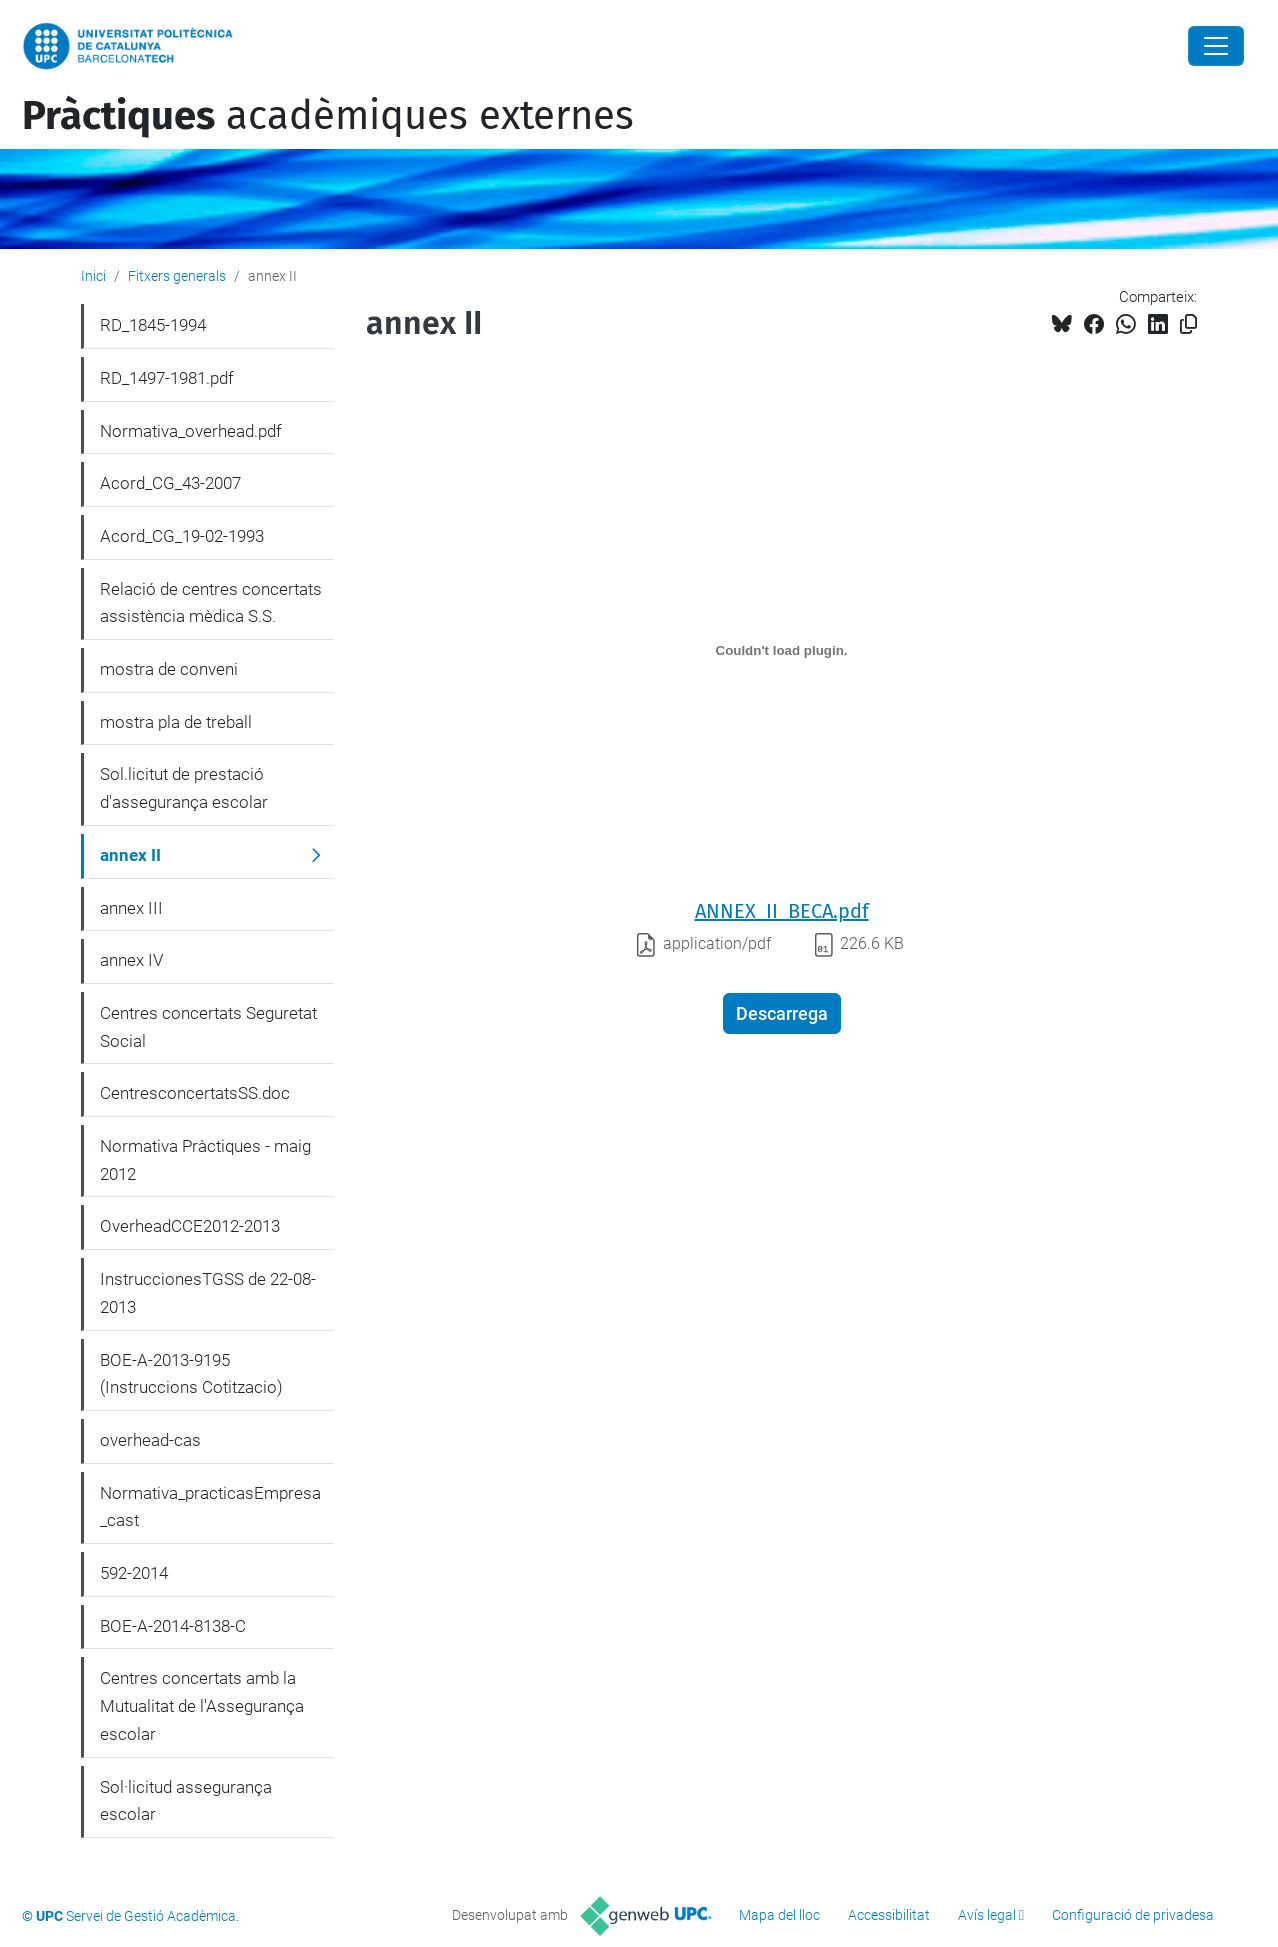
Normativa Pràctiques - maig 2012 (205, 1160)
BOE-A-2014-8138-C (173, 1626)
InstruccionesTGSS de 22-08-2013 (208, 1293)
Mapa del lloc (779, 1915)
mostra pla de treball (176, 722)
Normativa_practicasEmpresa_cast (210, 1507)
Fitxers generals (177, 276)
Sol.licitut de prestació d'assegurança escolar (184, 788)
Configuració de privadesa (1133, 1915)
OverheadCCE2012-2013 (190, 1226)
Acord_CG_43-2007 (170, 483)
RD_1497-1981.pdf (167, 378)
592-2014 (134, 1573)
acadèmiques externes (328, 116)
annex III (131, 908)
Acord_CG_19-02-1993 (182, 536)
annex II (130, 855)
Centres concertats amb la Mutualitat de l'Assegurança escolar (202, 1705)
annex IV (131, 960)
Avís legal (987, 1915)
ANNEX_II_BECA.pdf (782, 911)
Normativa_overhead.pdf (191, 431)
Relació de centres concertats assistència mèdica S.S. (211, 603)
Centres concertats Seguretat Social (208, 1027)
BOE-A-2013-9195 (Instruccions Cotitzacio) (191, 1374)
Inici (93, 276)
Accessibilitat (889, 1915)
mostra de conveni (169, 669)
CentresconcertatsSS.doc (195, 1093)
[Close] (1216, 46)
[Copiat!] (1188, 324)
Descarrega (782, 1013)
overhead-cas (150, 1440)
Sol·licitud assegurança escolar (186, 1801)
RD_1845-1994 (153, 325)
